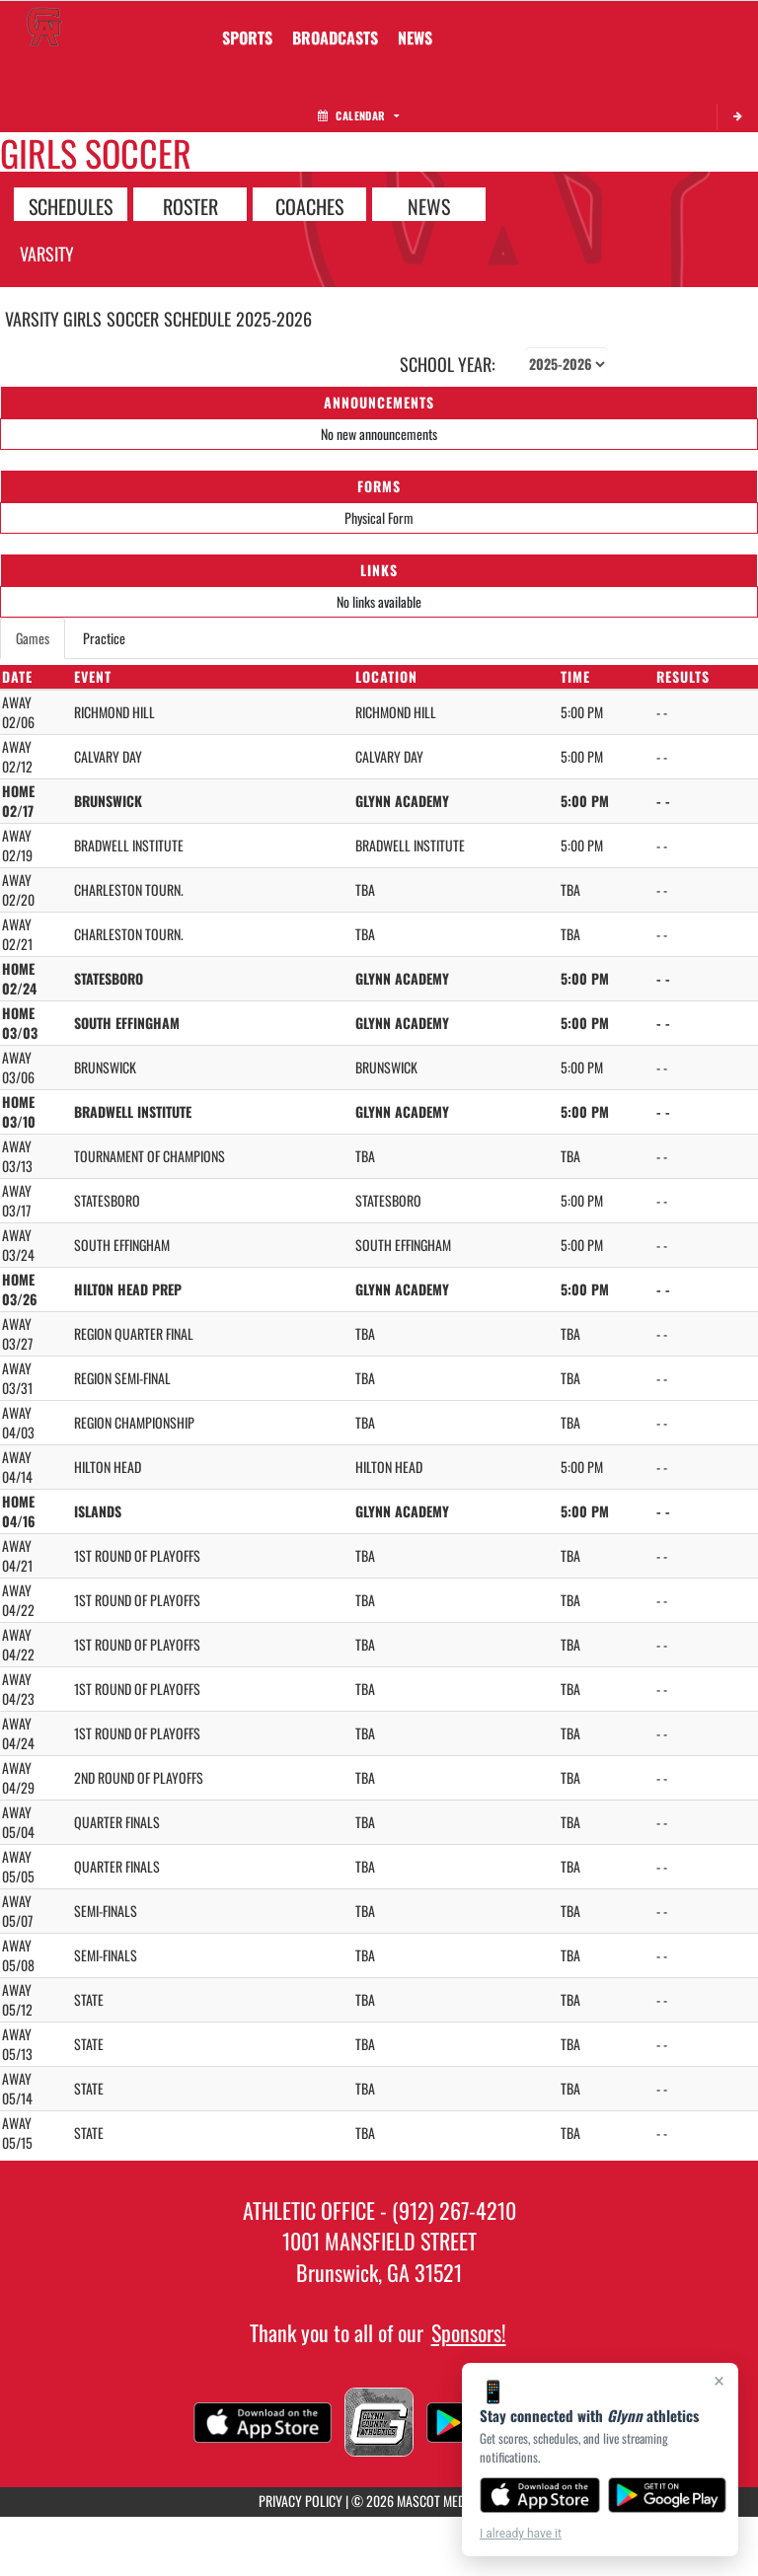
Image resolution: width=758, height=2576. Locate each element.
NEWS (429, 205)
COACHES (309, 205)
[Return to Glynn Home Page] (44, 25)
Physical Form (379, 517)
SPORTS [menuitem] (247, 37)
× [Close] (719, 2380)
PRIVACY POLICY (300, 2500)
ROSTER (190, 205)
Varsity (47, 253)
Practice (104, 637)
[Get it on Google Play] (667, 2495)
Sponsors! (468, 2332)
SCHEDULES (71, 205)
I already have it (521, 2533)
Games (32, 637)
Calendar (358, 115)
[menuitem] (335, 37)
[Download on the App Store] (540, 2495)
